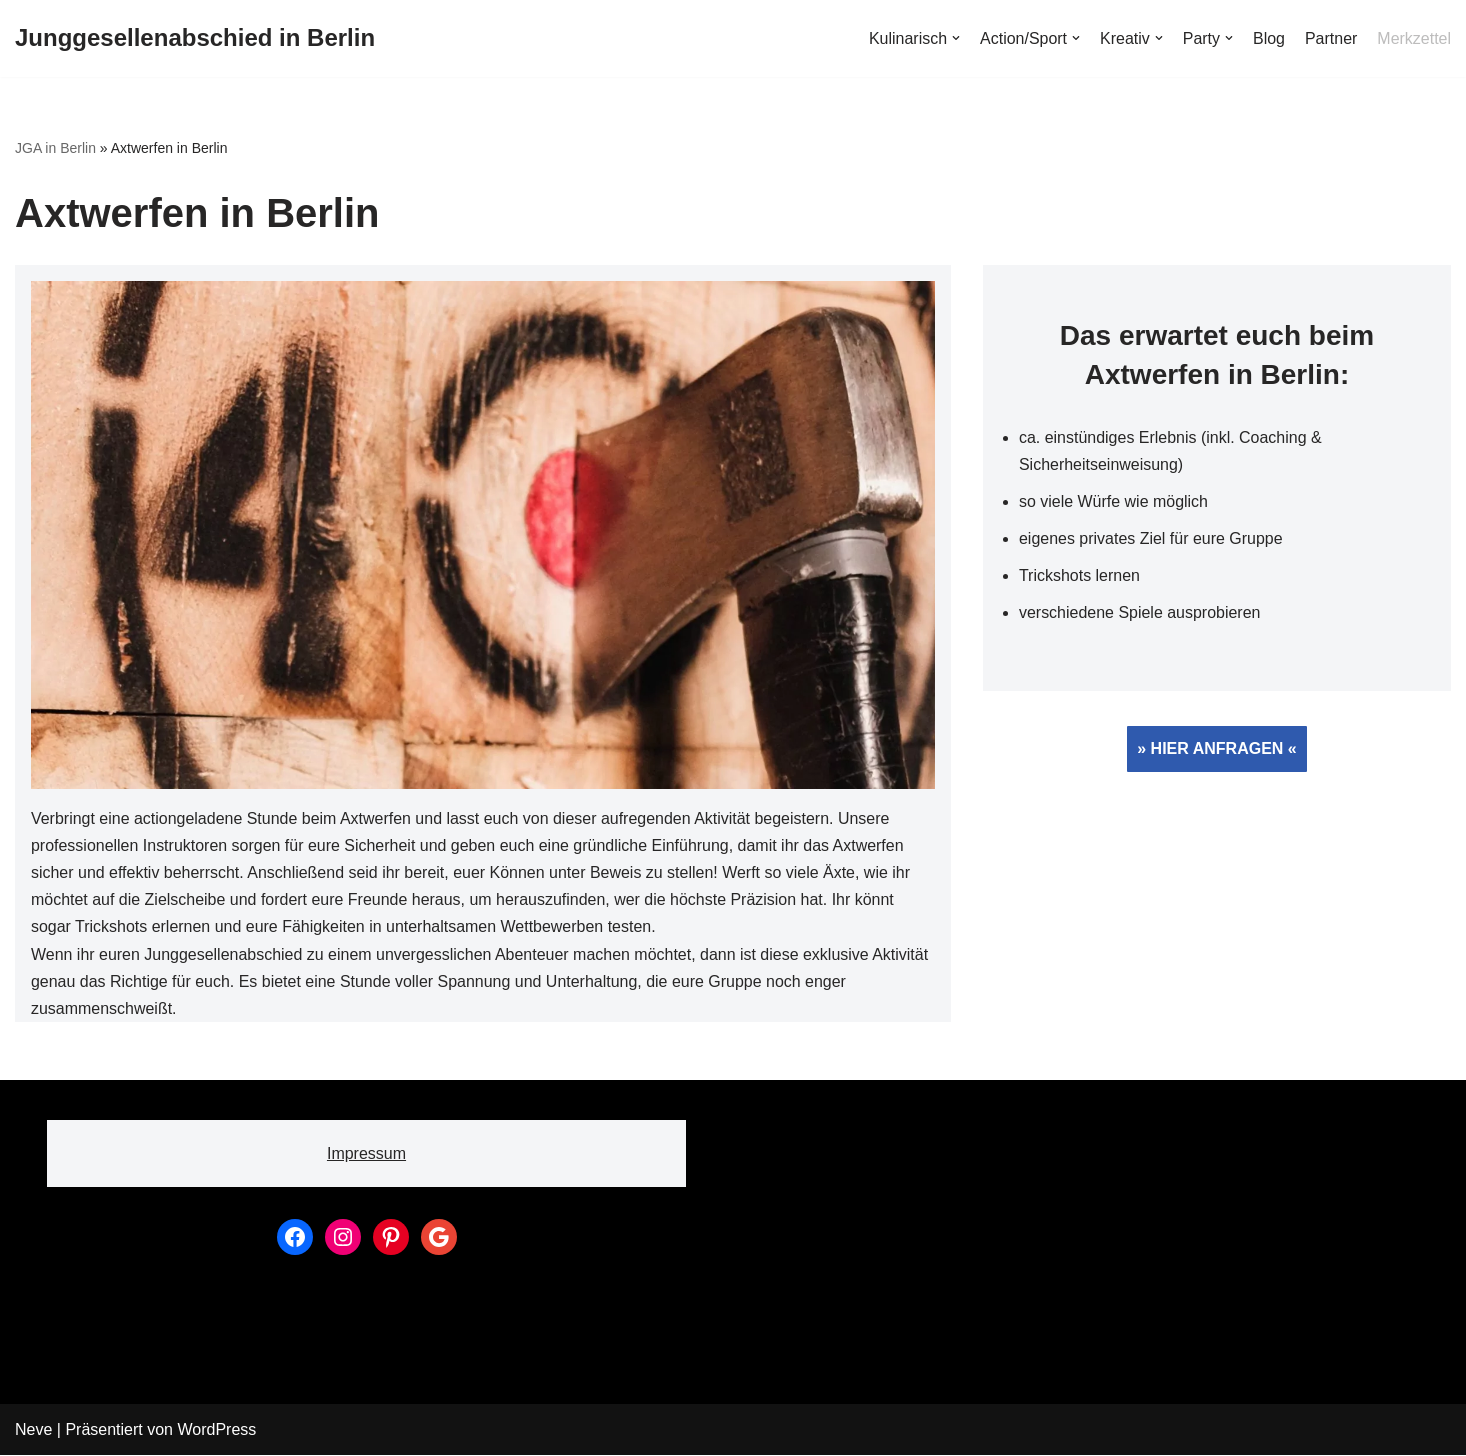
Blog (1269, 38)
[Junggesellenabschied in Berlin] (195, 38)
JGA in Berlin (55, 148)
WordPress (216, 1430)
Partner (1331, 38)
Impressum (366, 1154)
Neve (33, 1430)
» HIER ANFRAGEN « (1216, 749)
